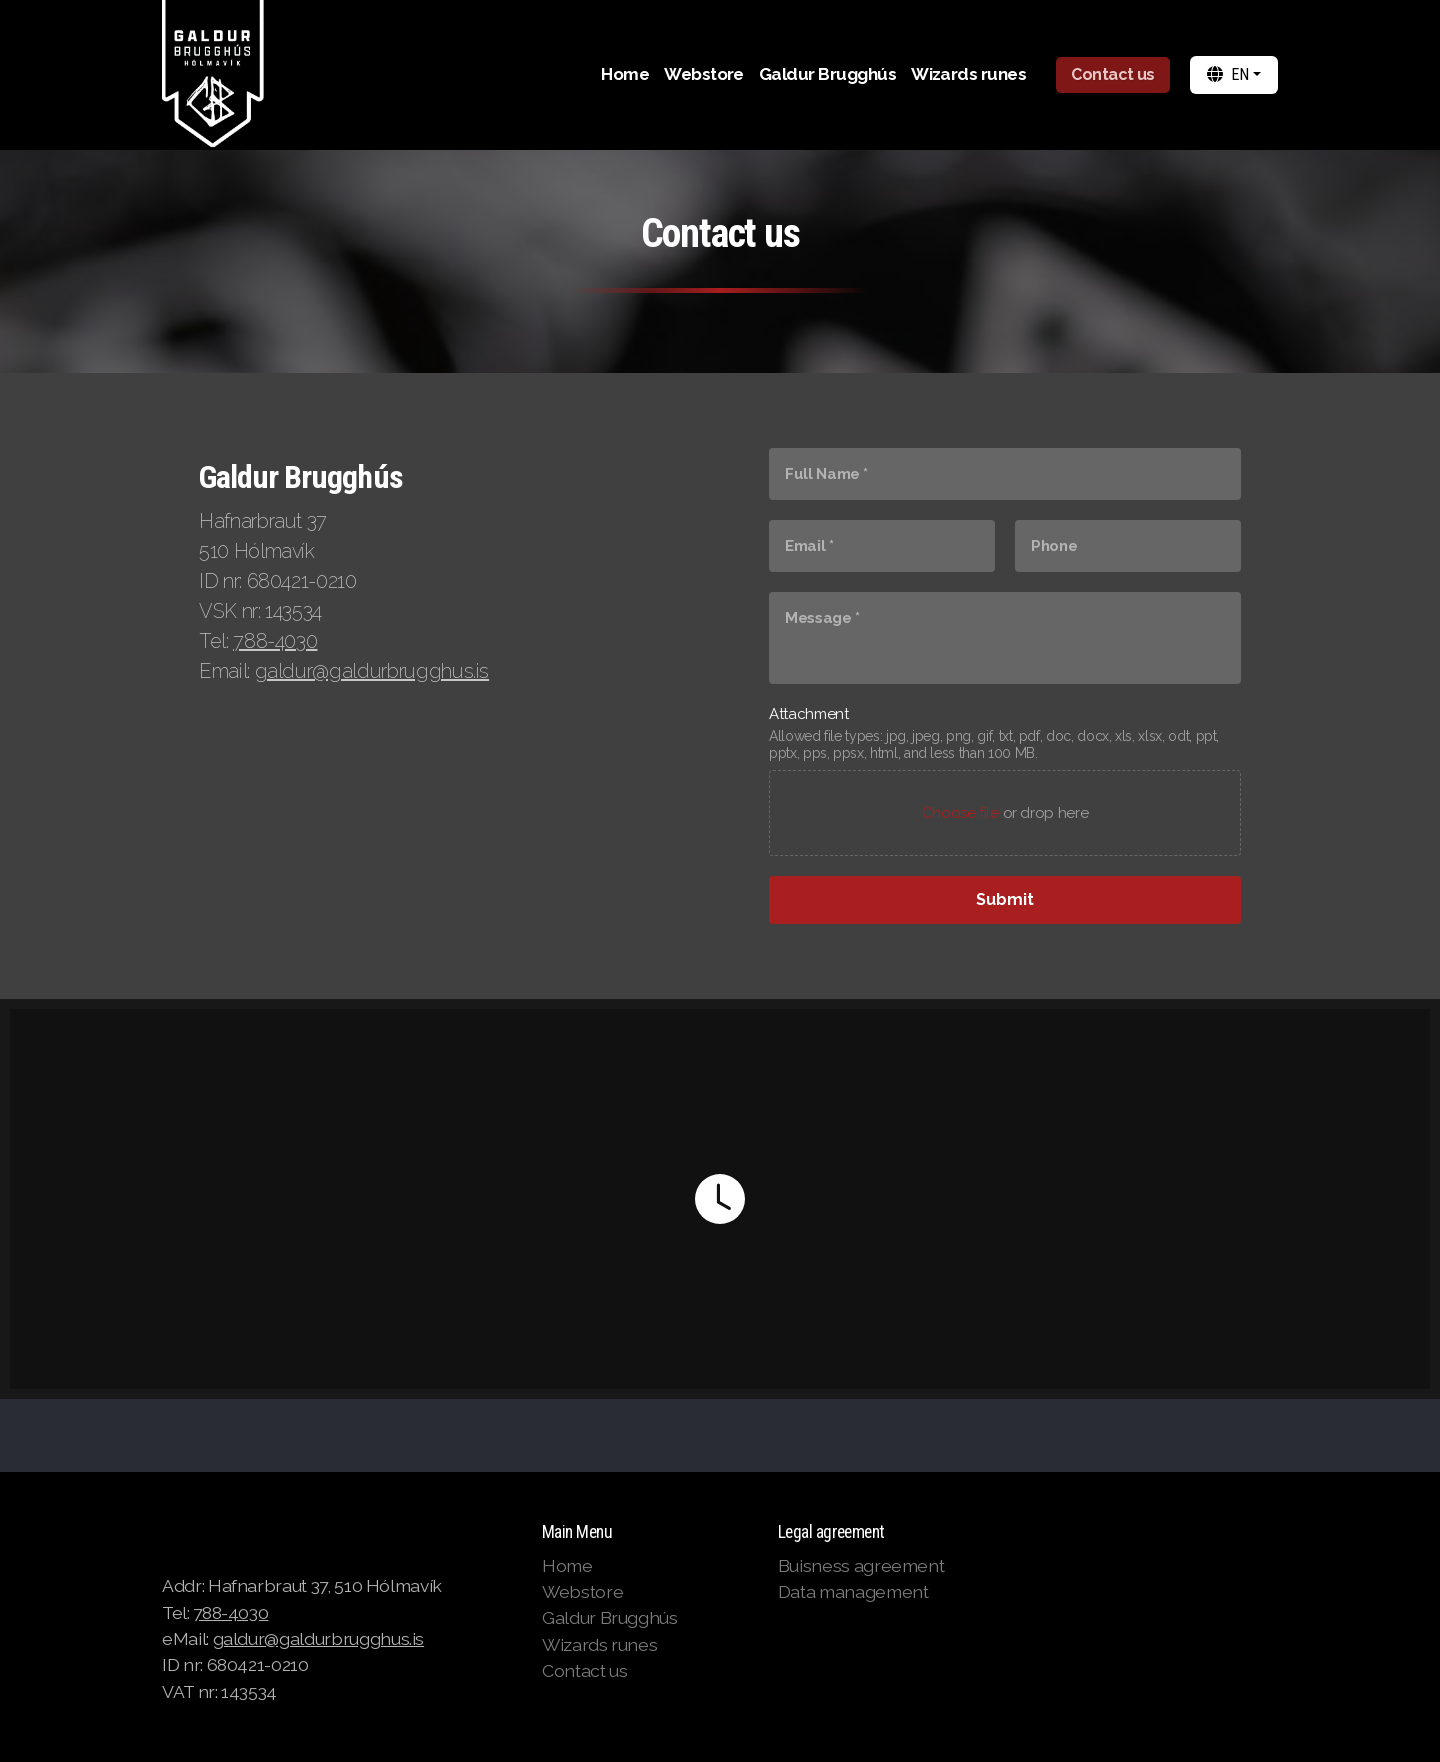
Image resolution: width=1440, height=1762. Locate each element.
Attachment (808, 714)
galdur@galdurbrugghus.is (372, 671)
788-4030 (275, 641)
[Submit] (1005, 900)
